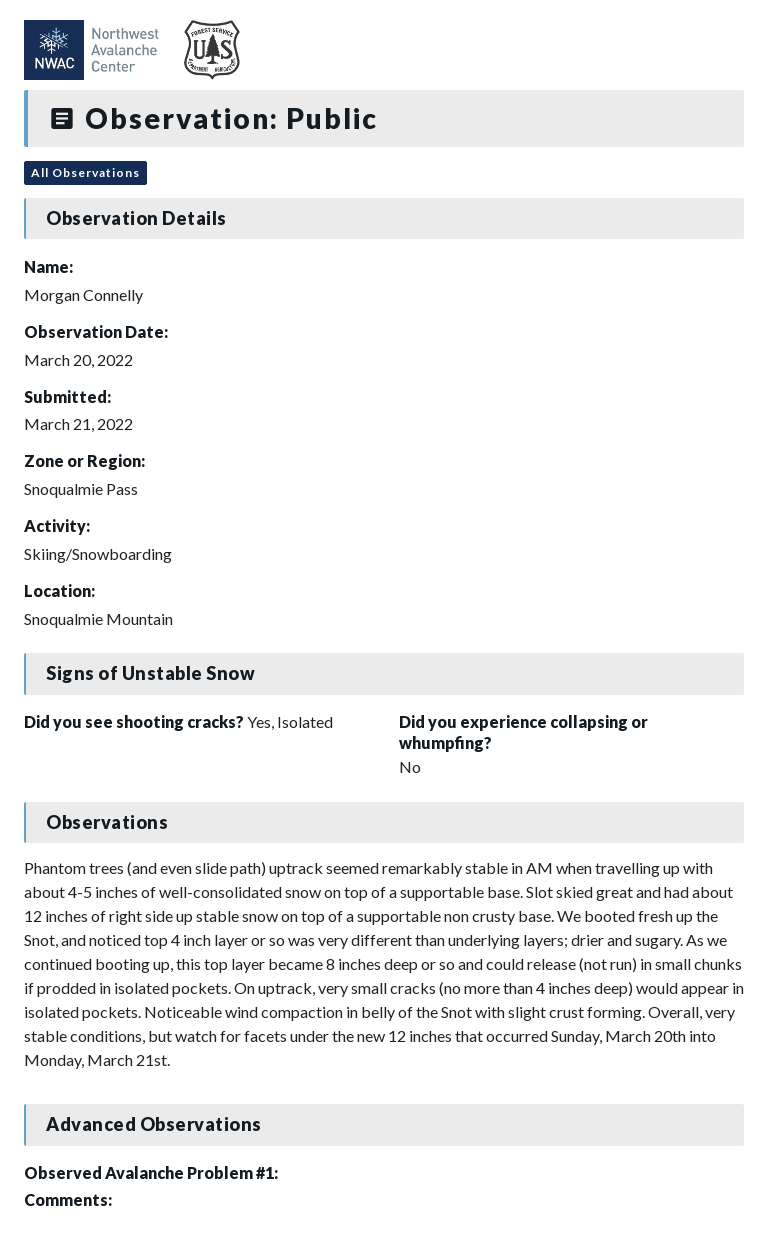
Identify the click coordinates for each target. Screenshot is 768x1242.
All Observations (85, 172)
